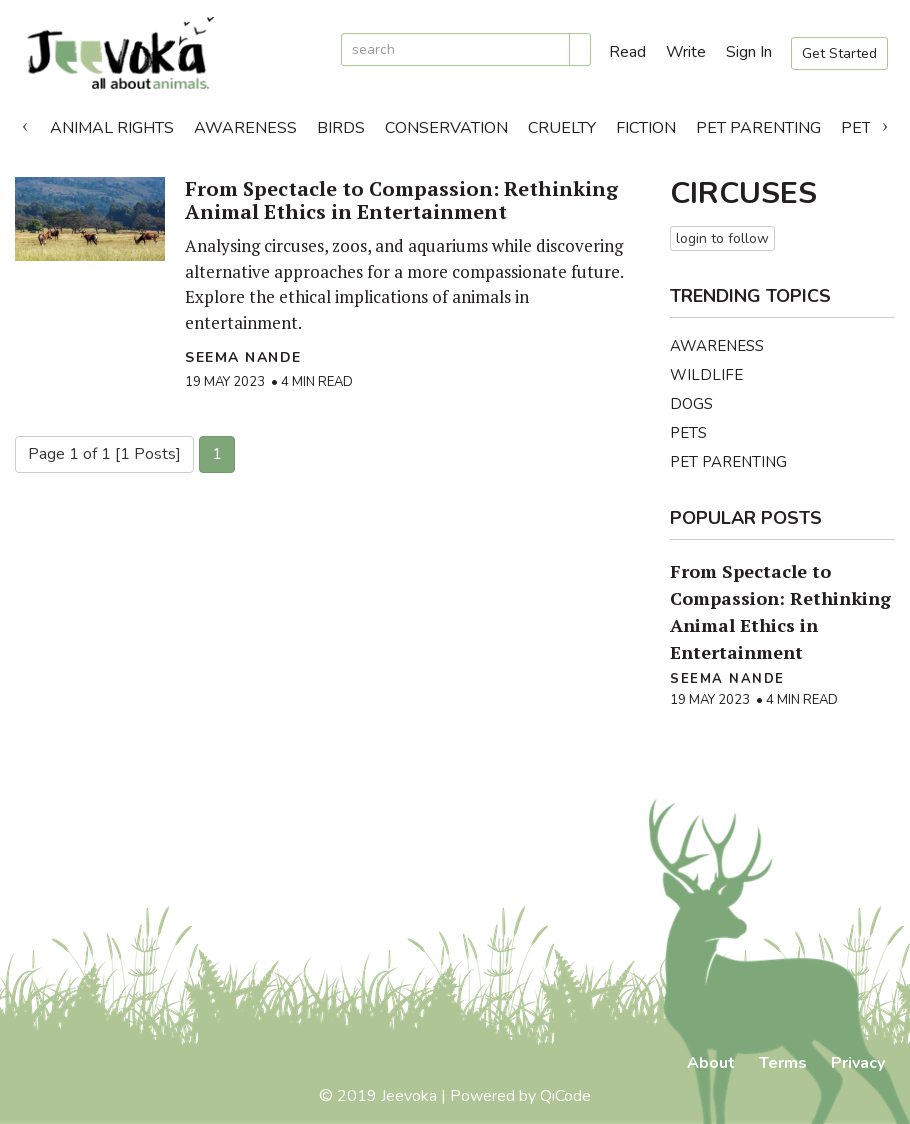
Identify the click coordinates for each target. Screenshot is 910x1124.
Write (686, 52)
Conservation (446, 128)
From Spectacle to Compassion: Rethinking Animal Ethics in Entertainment (401, 200)
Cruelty (562, 128)
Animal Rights (112, 128)
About (711, 1063)
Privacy (858, 1063)
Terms (783, 1063)
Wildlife (706, 375)
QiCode (565, 1096)
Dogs (691, 404)
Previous (25, 123)
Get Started (839, 53)
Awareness (245, 128)
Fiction (646, 128)
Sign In (749, 52)
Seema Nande (243, 357)
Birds (341, 128)
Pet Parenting (758, 128)
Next (885, 123)
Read (627, 52)
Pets (688, 433)
